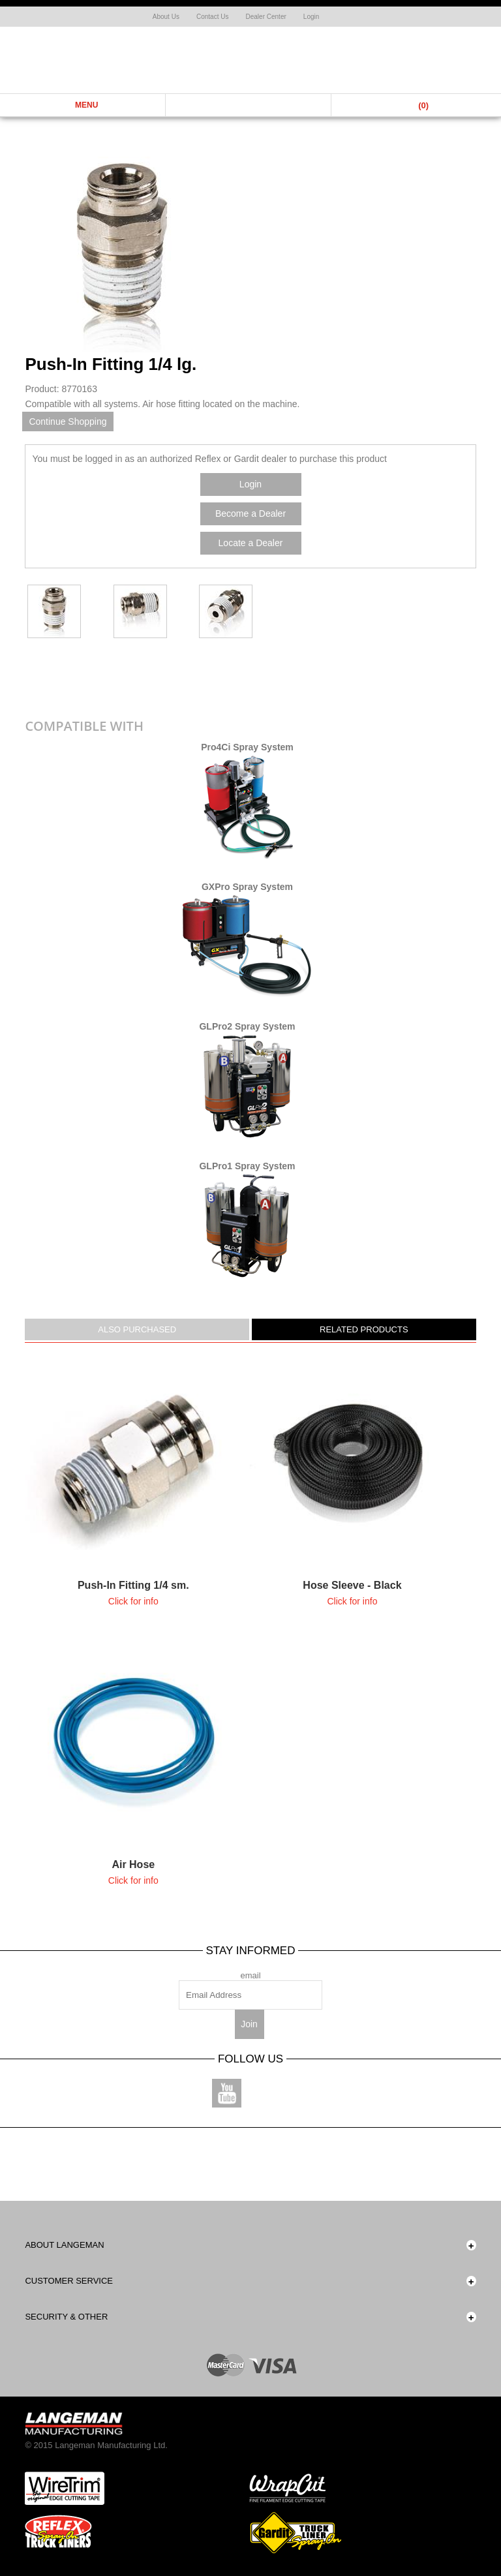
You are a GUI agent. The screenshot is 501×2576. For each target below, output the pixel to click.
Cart (414, 105)
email (250, 1975)
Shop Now (468, 65)
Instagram (274, 2093)
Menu (82, 105)
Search (248, 105)
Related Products (364, 1329)
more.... (133, 1484)
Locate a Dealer (251, 543)
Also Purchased (137, 1329)
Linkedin (322, 2093)
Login (311, 16)
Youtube (226, 2093)
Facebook (178, 2093)
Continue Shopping (67, 421)
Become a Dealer (250, 513)
